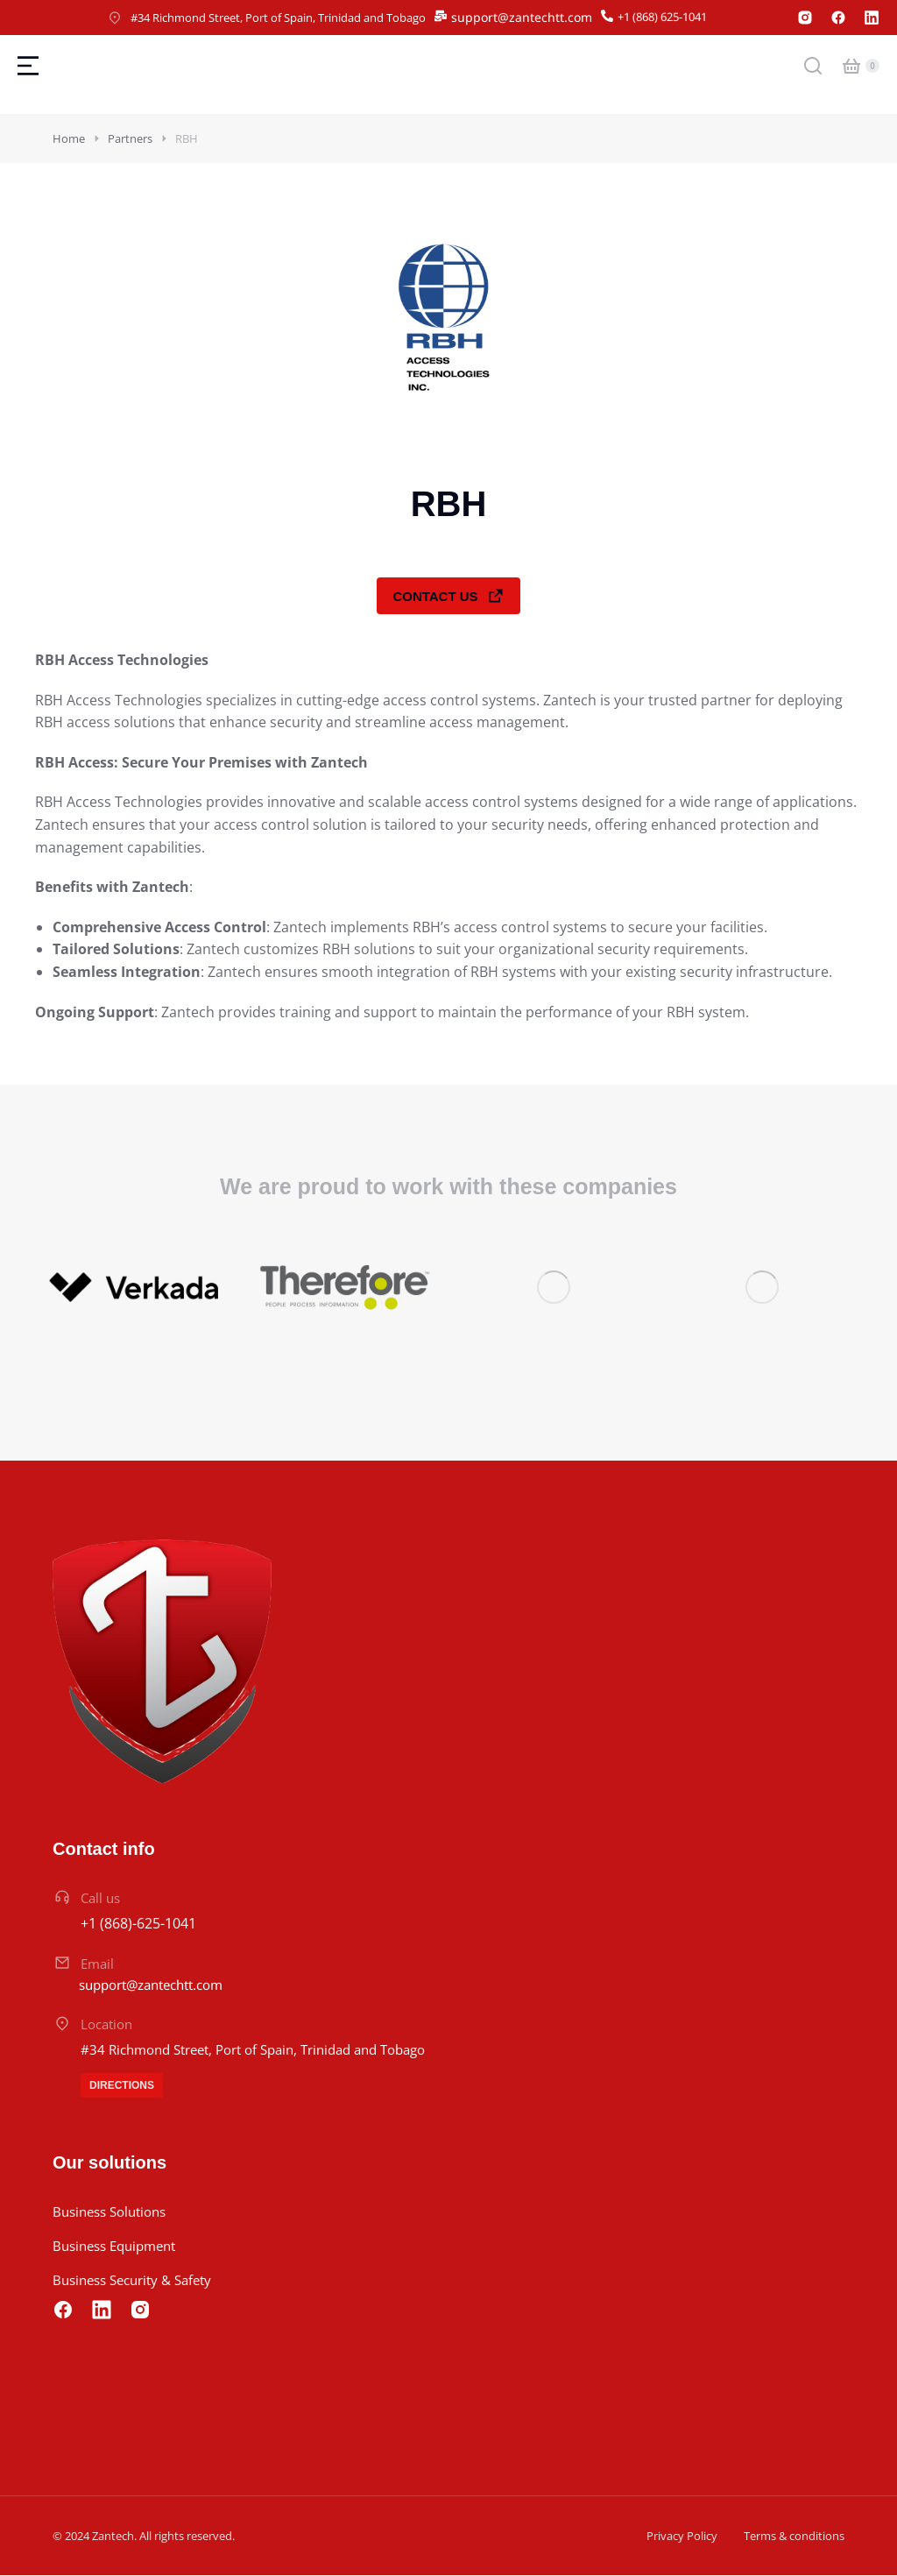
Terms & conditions (794, 2536)
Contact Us (448, 596)
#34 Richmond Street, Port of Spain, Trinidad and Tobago (278, 17)
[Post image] (136, 1288)
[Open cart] (851, 65)
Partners (130, 138)
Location (106, 2025)
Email (97, 1963)
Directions (121, 2086)
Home (69, 138)
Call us (100, 1898)
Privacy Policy (681, 2536)
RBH (186, 138)
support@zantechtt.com (521, 17)
